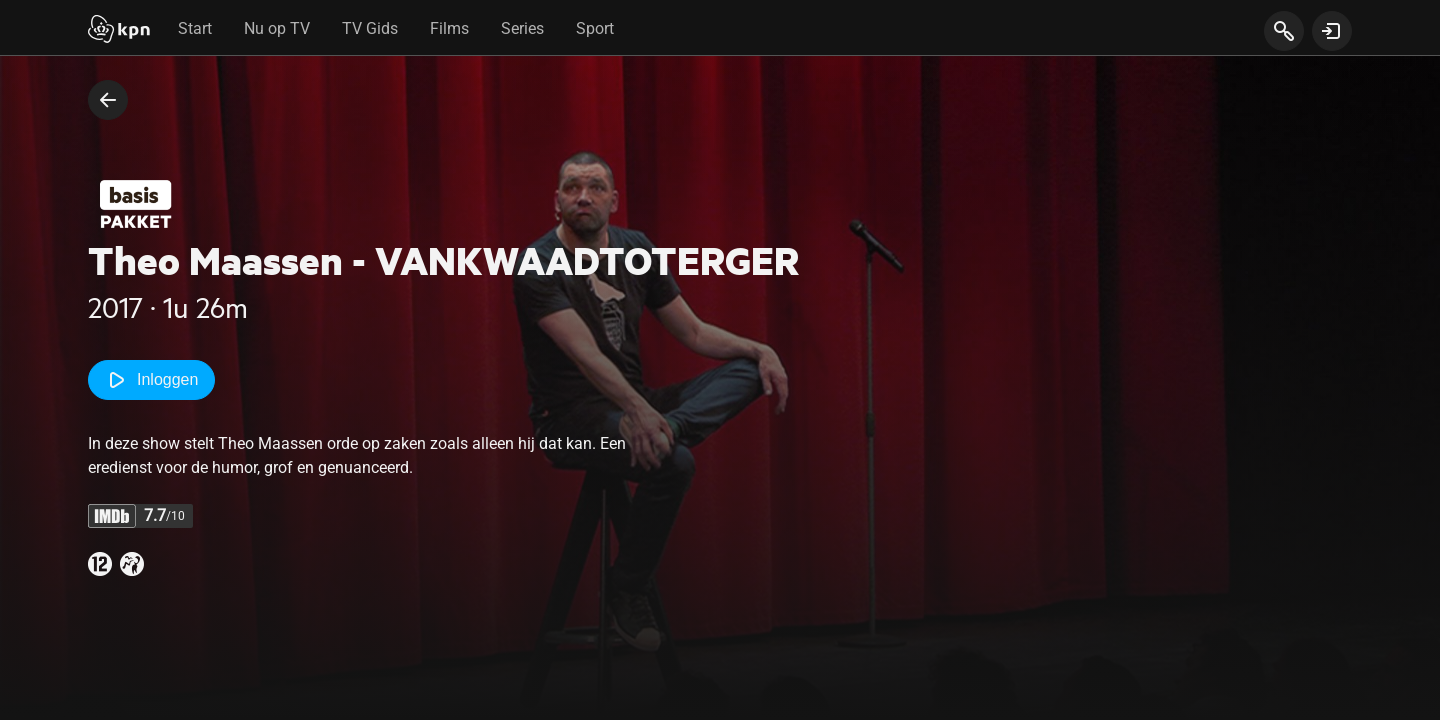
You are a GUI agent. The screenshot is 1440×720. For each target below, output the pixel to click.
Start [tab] (195, 28)
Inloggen (151, 380)
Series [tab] (522, 28)
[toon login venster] (1332, 31)
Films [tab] (449, 28)
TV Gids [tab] (370, 28)
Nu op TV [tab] (277, 28)
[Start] (119, 31)
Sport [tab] (595, 28)
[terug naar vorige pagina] (108, 100)
